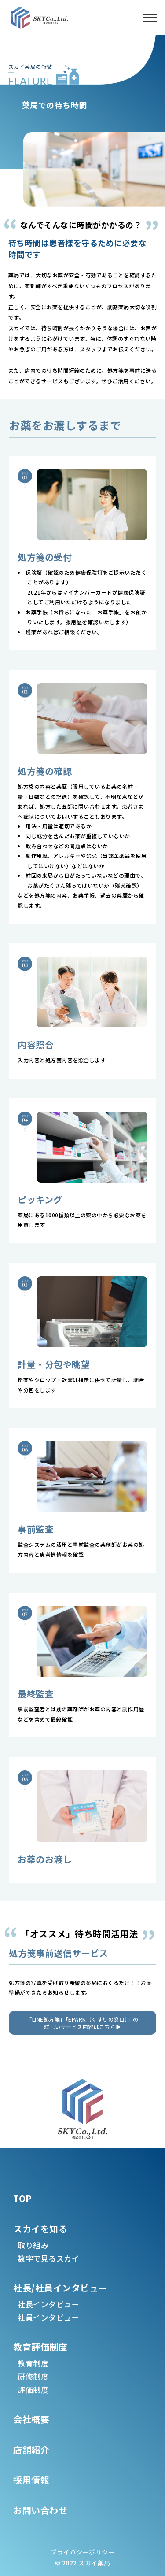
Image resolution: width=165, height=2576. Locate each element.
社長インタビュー (48, 2304)
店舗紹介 (31, 2449)
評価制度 (33, 2389)
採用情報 (31, 2479)
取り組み (33, 2245)
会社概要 (31, 2419)
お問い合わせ (40, 2510)
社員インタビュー (48, 2317)
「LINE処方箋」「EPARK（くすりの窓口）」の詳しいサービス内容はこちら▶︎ (82, 2022)
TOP (22, 2198)
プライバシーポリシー (82, 2551)
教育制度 (33, 2363)
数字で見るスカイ (48, 2258)
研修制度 (33, 2376)
